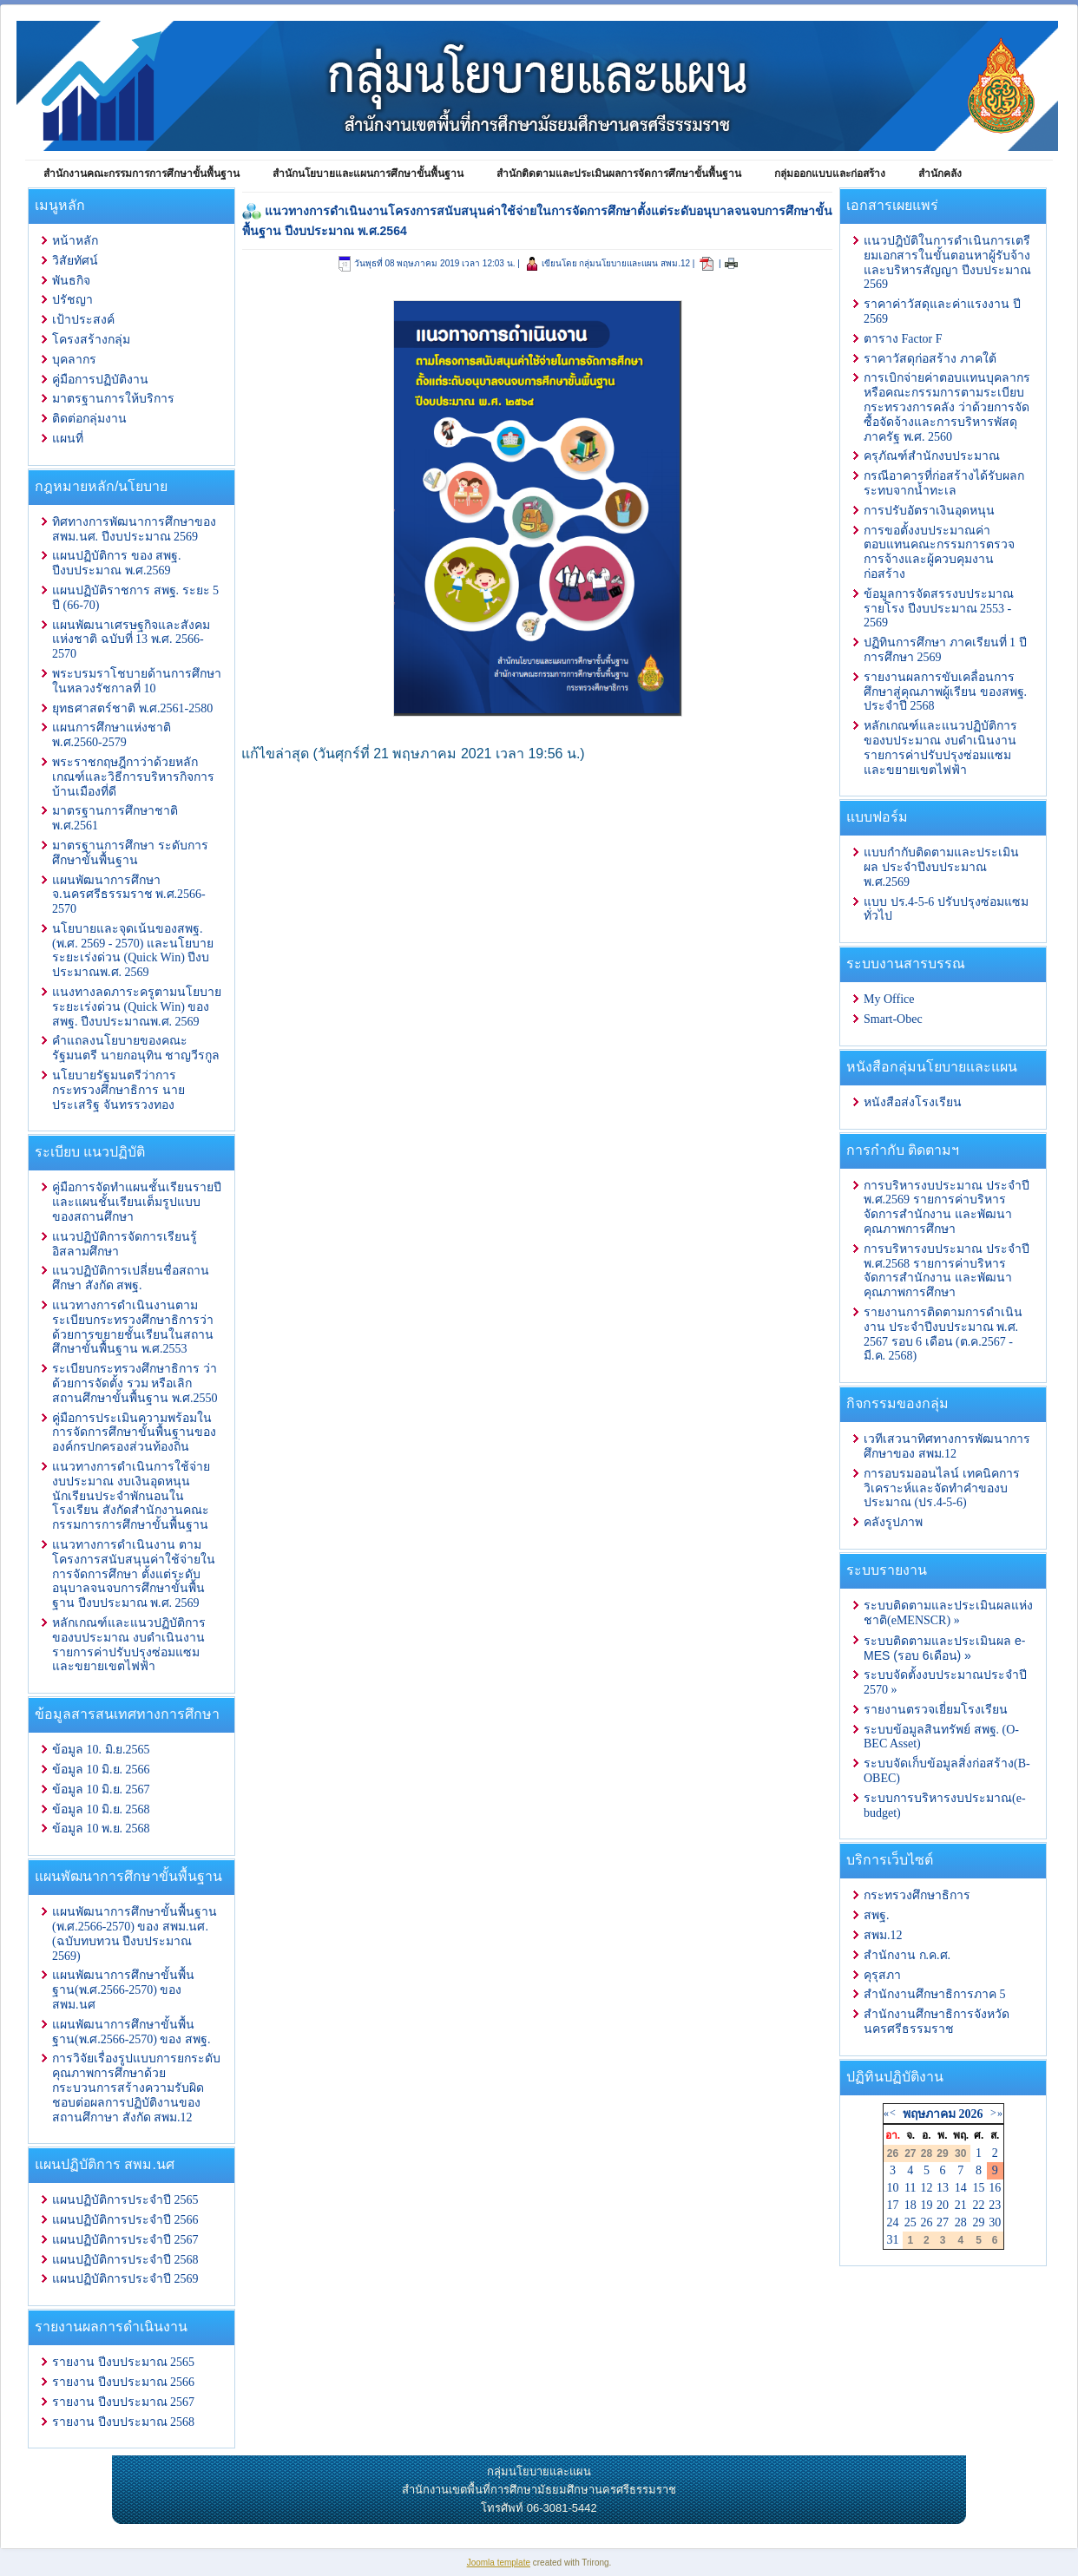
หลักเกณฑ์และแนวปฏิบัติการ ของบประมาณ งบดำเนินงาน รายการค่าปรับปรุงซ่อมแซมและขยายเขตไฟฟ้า (129, 1644)
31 (893, 2239)
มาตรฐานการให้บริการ (113, 398)
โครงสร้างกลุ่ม (91, 339)
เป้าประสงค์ (83, 319)
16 (995, 2187)
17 (893, 2205)
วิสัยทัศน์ (75, 260)
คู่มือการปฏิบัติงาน (100, 379)
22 (979, 2205)
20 (943, 2205)
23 (995, 2205)
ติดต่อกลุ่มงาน (89, 418)
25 (910, 2222)
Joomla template (498, 2562)
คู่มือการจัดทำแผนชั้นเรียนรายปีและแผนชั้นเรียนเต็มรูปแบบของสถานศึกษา (136, 1202)
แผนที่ (67, 438)
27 (943, 2222)
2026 (970, 2113)
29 (979, 2222)
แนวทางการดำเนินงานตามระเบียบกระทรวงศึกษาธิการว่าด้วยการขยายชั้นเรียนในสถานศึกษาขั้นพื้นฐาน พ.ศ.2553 (133, 1327)
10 (893, 2187)
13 (943, 2187)
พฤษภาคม (929, 2113)
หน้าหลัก (75, 240)
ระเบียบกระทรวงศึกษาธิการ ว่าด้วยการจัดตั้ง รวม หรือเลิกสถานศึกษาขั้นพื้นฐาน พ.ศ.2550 (135, 1383)
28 (961, 2222)
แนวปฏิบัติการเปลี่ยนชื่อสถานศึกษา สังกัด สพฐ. (130, 1278)
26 (926, 2222)
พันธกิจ (71, 280)
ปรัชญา (72, 299)
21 (961, 2205)
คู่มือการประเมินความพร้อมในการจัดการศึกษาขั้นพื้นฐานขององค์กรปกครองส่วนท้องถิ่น (134, 1433)
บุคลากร (74, 359)
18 (910, 2205)
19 (926, 2205)
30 (995, 2222)
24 (893, 2222)
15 (979, 2187)
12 (926, 2187)
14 (961, 2187)
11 (910, 2187)
